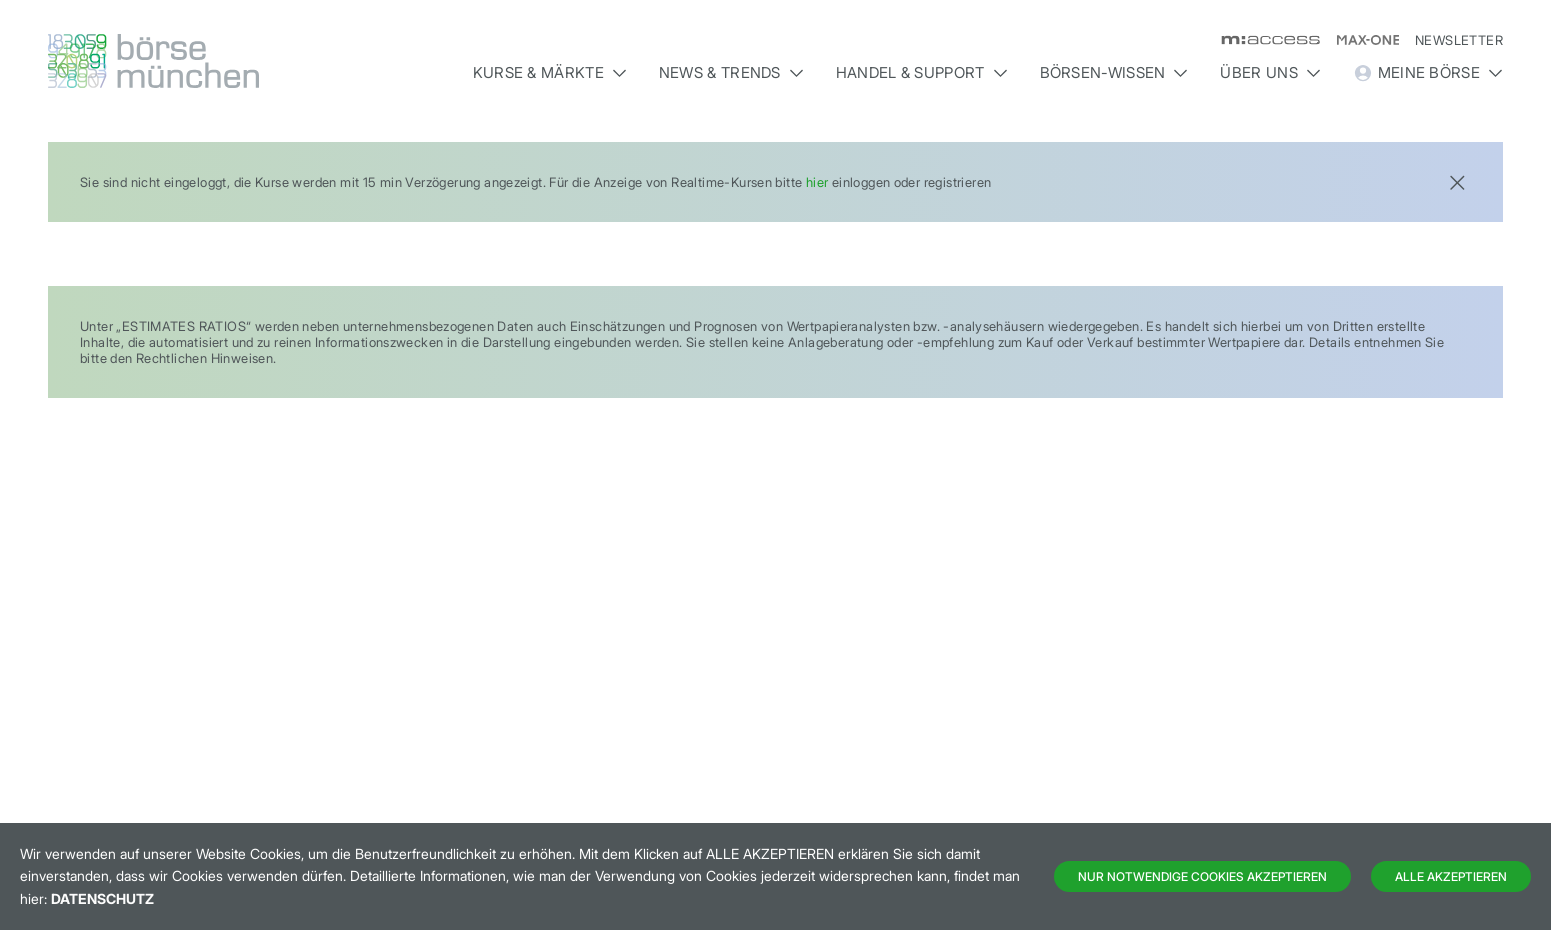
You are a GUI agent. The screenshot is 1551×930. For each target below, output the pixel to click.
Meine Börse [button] (1428, 73)
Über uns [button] (1270, 72)
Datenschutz (102, 898)
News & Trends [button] (731, 72)
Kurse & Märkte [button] (550, 72)
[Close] (1457, 180)
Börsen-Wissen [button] (1114, 72)
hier (817, 182)
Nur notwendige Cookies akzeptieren (1202, 876)
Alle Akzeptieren (1451, 876)
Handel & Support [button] (922, 72)
